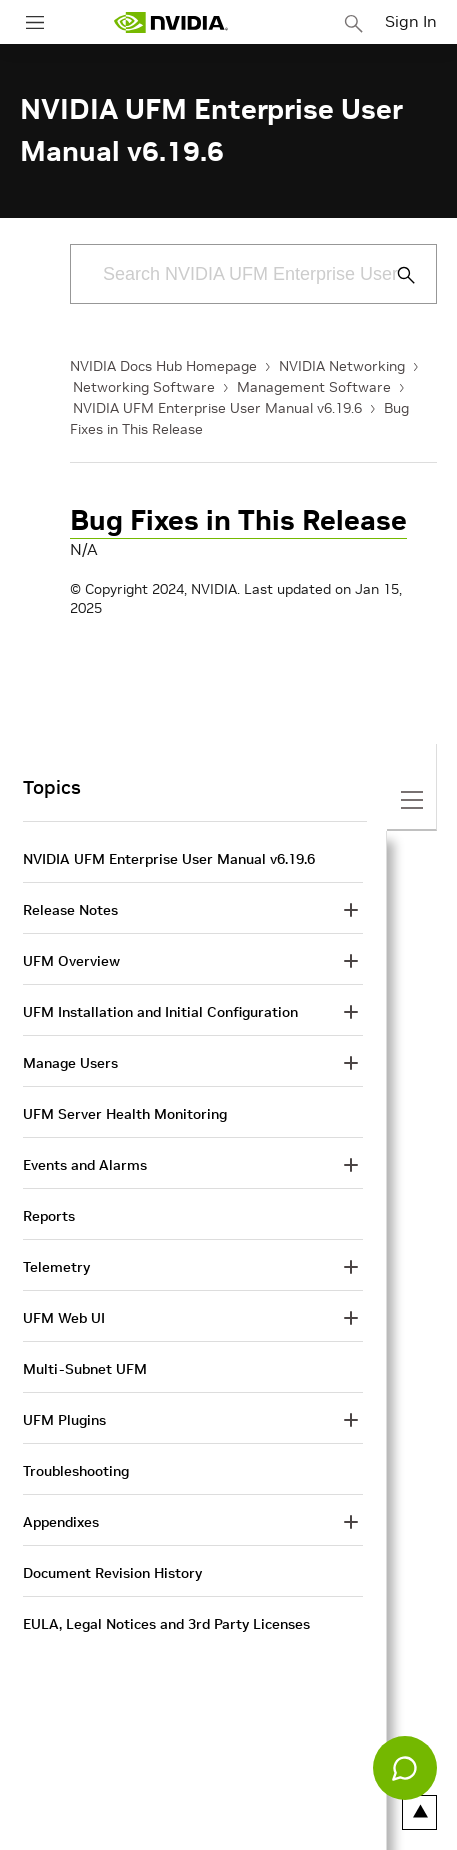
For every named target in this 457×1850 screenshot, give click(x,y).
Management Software (314, 387)
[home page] (171, 22)
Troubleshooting (76, 1471)
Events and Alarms (85, 1165)
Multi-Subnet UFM (85, 1369)
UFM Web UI (64, 1318)
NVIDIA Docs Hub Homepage (163, 366)
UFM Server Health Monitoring (125, 1114)
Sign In (411, 21)
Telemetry (56, 1267)
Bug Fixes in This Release (238, 520)
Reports (49, 1216)
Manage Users (70, 1063)
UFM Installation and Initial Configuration (160, 1012)
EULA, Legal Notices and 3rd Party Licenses (166, 1624)
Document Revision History (112, 1573)
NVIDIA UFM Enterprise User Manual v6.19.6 (217, 408)
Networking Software (144, 387)
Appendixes (61, 1522)
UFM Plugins (64, 1420)
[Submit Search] (395, 275)
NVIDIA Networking (342, 366)
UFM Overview (71, 961)
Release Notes (70, 910)
